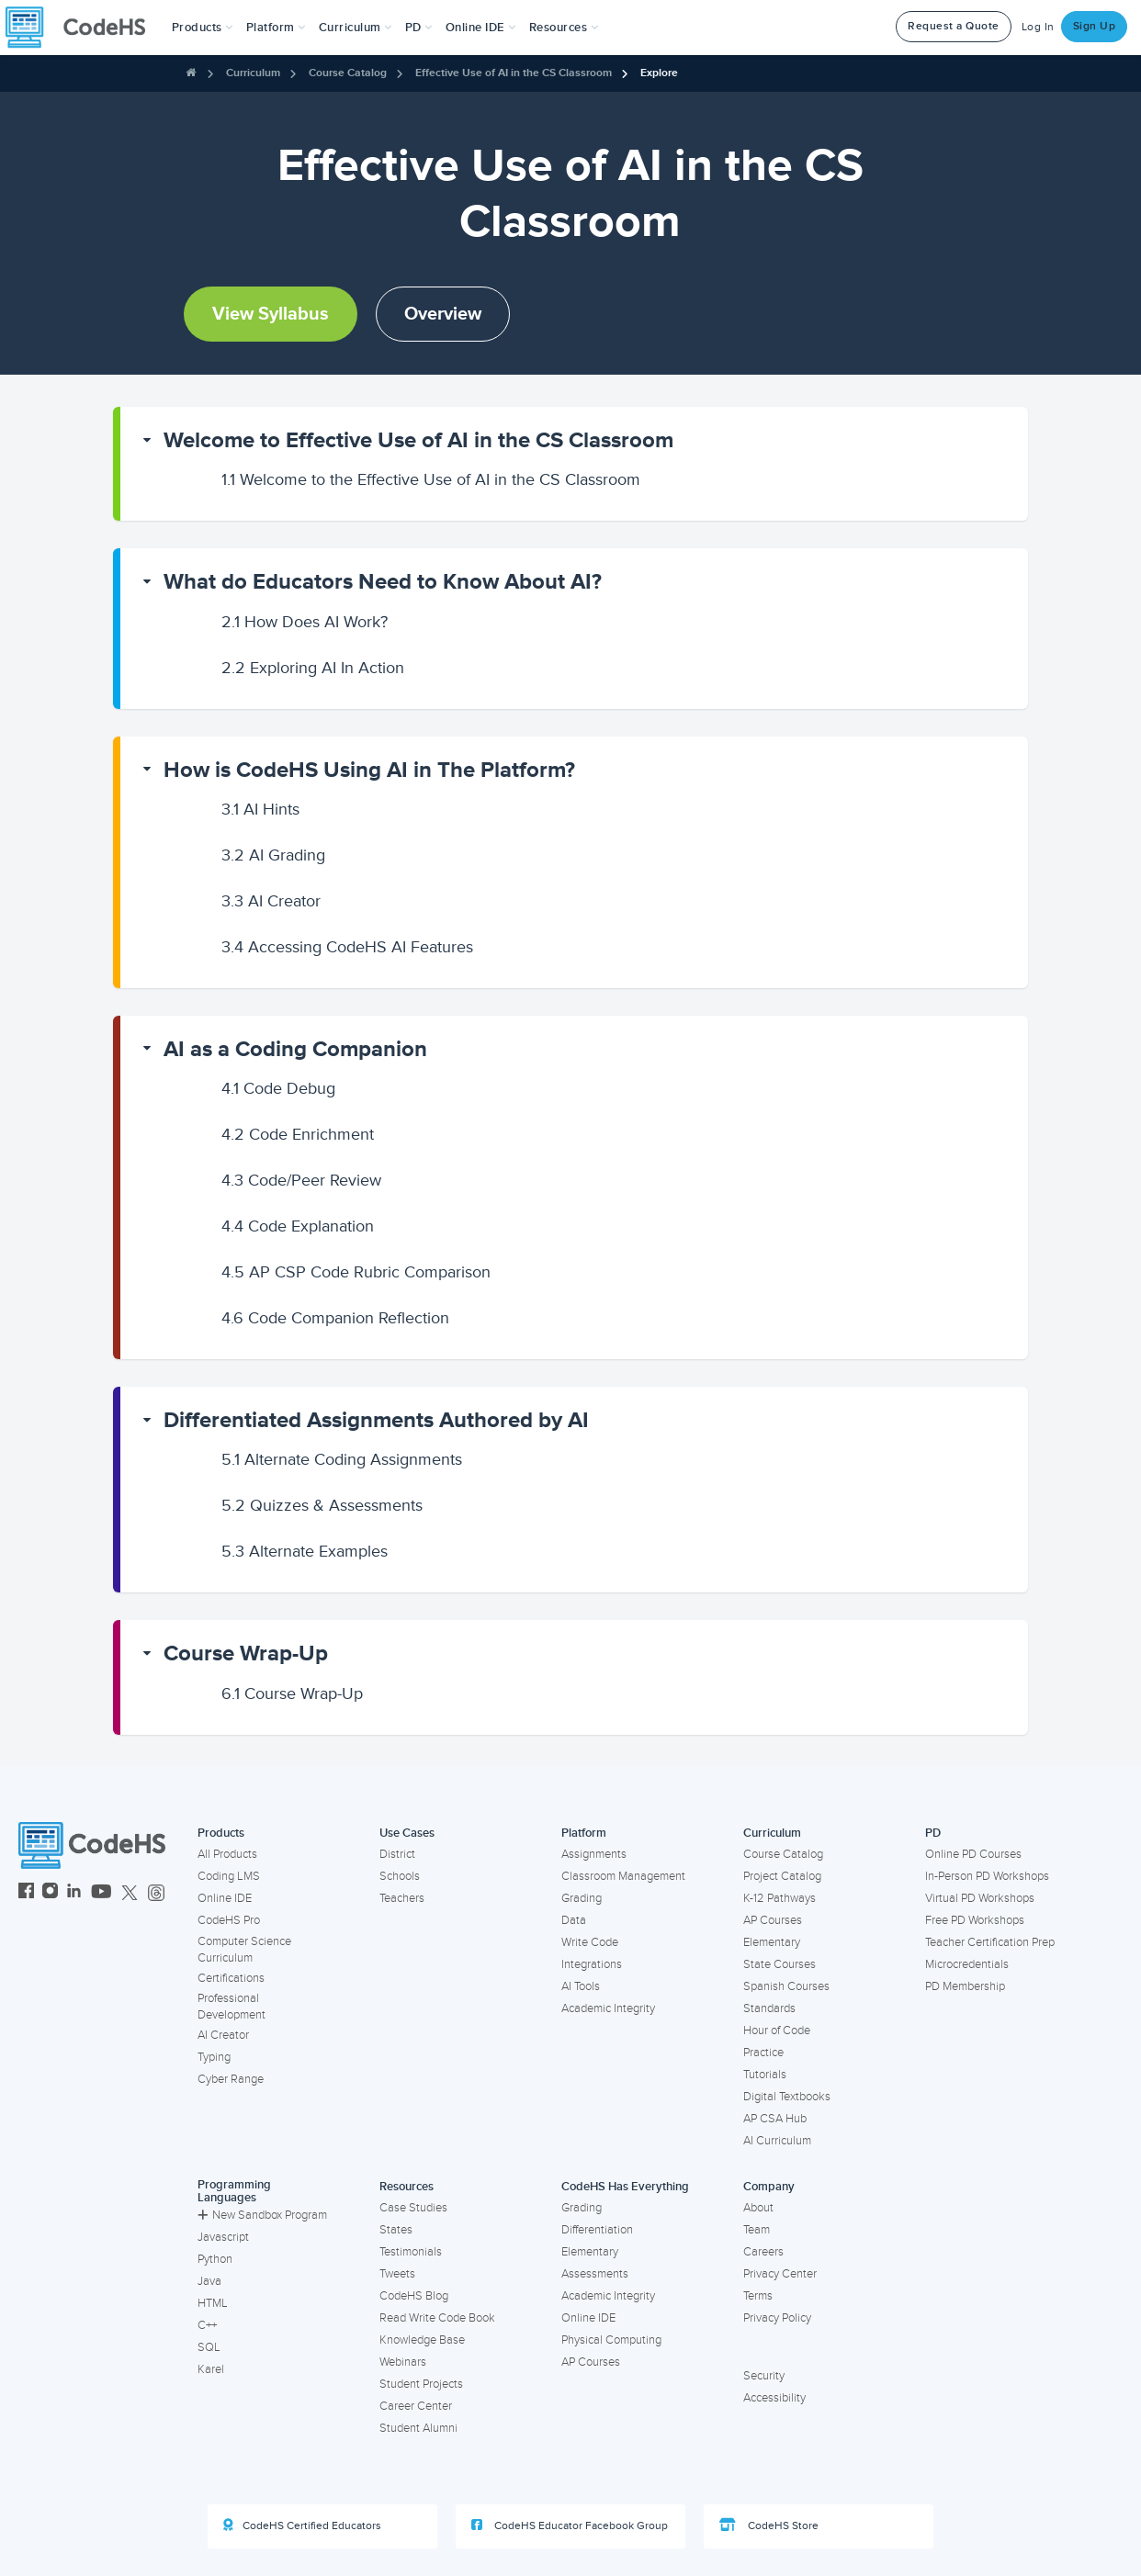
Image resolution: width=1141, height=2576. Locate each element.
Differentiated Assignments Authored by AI (376, 1420)
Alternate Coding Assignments (341, 1459)
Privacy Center (780, 2274)
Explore (659, 73)
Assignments (594, 1854)
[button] (202, 27)
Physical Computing (611, 2340)
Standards (769, 2008)
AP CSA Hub (775, 2118)
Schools (399, 1876)
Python (215, 2259)
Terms (758, 2296)
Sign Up (1094, 26)
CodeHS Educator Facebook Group (569, 2525)
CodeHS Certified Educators (302, 2525)
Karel (211, 2369)
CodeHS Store (769, 2525)
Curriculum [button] (355, 27)
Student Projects (421, 2384)
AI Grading (273, 855)
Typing (214, 2057)
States (395, 2229)
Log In (1038, 27)
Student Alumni (418, 2428)
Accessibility (774, 2397)
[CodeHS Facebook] (26, 1893)
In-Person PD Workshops (987, 1876)
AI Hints (260, 809)
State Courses (779, 1964)
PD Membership (965, 1986)
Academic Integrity (608, 2008)
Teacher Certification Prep (990, 1942)
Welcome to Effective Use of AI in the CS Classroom (418, 440)
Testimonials (410, 2251)
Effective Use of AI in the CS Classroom (513, 73)
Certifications (231, 1978)
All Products (227, 1854)
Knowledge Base (422, 2340)
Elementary (771, 1942)
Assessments (594, 2274)
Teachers (401, 1898)
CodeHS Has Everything (625, 2186)
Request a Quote (954, 26)
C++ (207, 2325)
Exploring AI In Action (312, 668)
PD (933, 1833)
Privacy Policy (777, 2318)
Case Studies (413, 2207)
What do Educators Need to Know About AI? (383, 581)
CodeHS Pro (229, 1920)
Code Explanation (297, 1226)
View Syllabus (270, 314)
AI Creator (271, 901)
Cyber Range (231, 2079)
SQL (209, 2347)
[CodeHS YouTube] (101, 1893)
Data (573, 1920)
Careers (763, 2251)
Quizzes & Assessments (322, 1505)
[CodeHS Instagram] (50, 1893)
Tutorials (764, 2074)
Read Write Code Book (437, 2318)
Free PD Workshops (974, 1920)
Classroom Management (623, 1876)
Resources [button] (564, 27)
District (397, 1854)
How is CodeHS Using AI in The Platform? (369, 770)
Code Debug (278, 1088)
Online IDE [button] (481, 27)
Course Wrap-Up (246, 1653)
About (758, 2207)
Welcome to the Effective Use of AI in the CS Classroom (430, 479)
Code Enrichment (297, 1134)
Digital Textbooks (786, 2096)
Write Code (589, 1942)
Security (764, 2375)
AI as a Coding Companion (295, 1049)
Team (756, 2229)
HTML (213, 2303)
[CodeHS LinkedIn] (74, 1893)
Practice (763, 2052)
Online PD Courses (973, 1854)
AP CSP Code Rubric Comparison (356, 1272)
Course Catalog (348, 73)
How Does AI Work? (304, 622)
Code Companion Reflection (335, 1318)
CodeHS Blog (413, 2296)
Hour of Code (776, 2030)
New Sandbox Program (262, 2215)
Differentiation (597, 2229)
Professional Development (231, 2007)
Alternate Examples (304, 1551)
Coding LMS (229, 1876)
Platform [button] (276, 27)
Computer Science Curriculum (244, 1950)
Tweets (397, 2274)
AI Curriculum (777, 2140)
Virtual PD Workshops (979, 1898)
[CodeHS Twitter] (129, 1893)
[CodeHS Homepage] (82, 27)
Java (209, 2281)
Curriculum (253, 73)
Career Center (415, 2406)
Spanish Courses (786, 1986)
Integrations (591, 1964)
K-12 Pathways (779, 1898)
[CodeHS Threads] (156, 1893)
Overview (442, 314)
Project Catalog (782, 1876)
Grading (581, 1898)
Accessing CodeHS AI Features (347, 947)
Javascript (223, 2237)
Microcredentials (967, 1964)
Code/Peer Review (301, 1180)
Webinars (402, 2362)
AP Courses (772, 1920)
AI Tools (580, 1986)
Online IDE (225, 1898)
